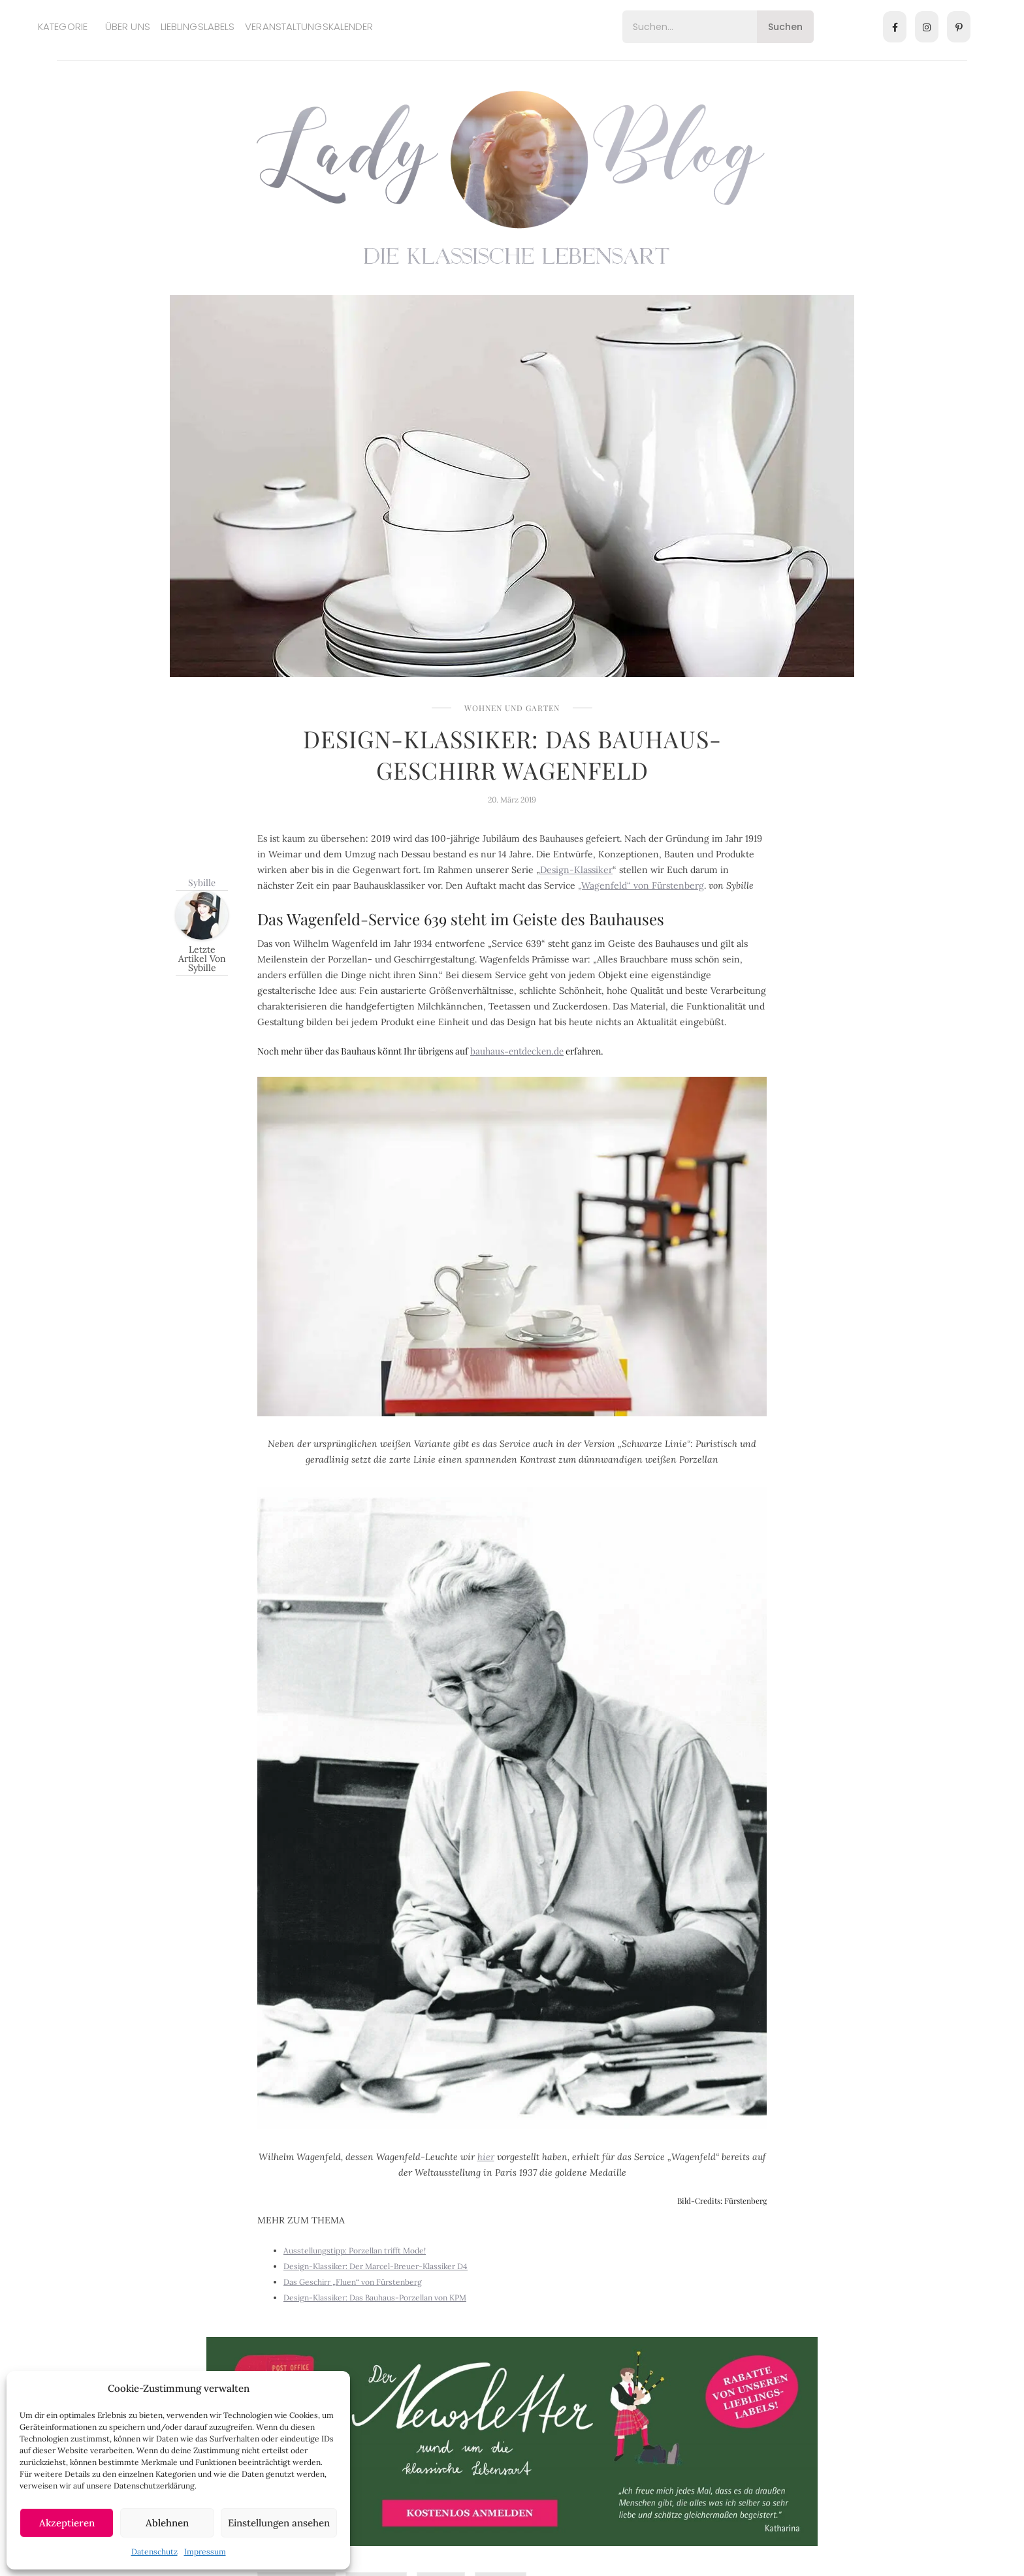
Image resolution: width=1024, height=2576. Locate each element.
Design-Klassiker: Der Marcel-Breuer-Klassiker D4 (375, 2266)
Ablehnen (167, 2523)
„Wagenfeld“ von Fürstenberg (641, 885)
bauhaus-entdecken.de (517, 1051)
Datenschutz (154, 2551)
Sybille (202, 882)
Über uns (127, 26)
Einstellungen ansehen (279, 2523)
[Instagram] (926, 26)
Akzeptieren (67, 2523)
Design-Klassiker (576, 870)
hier (485, 2157)
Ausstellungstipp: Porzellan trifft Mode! (354, 2250)
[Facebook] (894, 26)
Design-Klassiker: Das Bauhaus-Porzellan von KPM (374, 2297)
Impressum (205, 2551)
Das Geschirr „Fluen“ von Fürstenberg (352, 2282)
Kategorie (63, 26)
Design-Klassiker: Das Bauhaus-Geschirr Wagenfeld (512, 754)
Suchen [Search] (785, 26)
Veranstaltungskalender (309, 26)
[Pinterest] (958, 26)
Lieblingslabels (198, 26)
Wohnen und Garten (512, 708)
